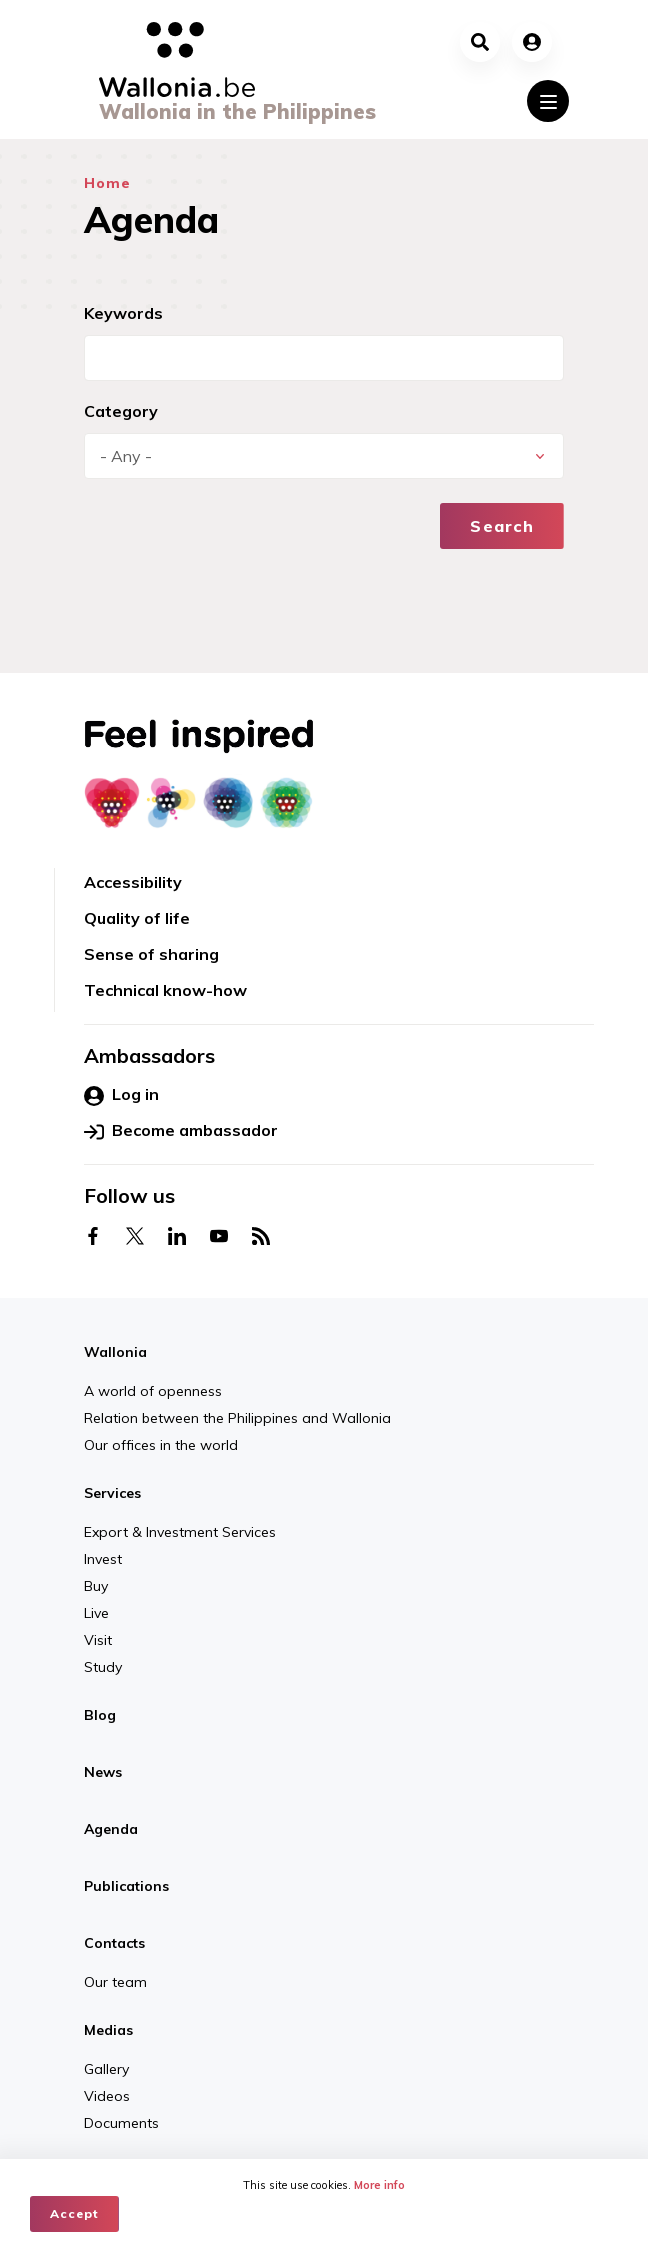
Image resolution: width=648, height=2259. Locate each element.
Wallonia (115, 1352)
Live (96, 1613)
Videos (107, 2096)
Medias (108, 2030)
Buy (96, 1586)
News (103, 1772)
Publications (126, 1886)
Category (121, 411)
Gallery (106, 2069)
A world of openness (153, 1391)
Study (103, 1667)
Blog (100, 1715)
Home (107, 183)
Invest (103, 1559)
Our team (115, 1982)
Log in (121, 1095)
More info (379, 2185)
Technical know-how (165, 990)
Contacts (114, 1943)
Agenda (111, 1829)
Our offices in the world (161, 1445)
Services (112, 1493)
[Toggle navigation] (548, 101)
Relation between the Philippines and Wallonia (237, 1418)
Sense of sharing (151, 954)
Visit (98, 1640)
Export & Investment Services (180, 1532)
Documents (121, 2123)
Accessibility (133, 882)
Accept (74, 2213)
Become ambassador (181, 1131)
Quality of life (137, 918)
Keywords (123, 313)
